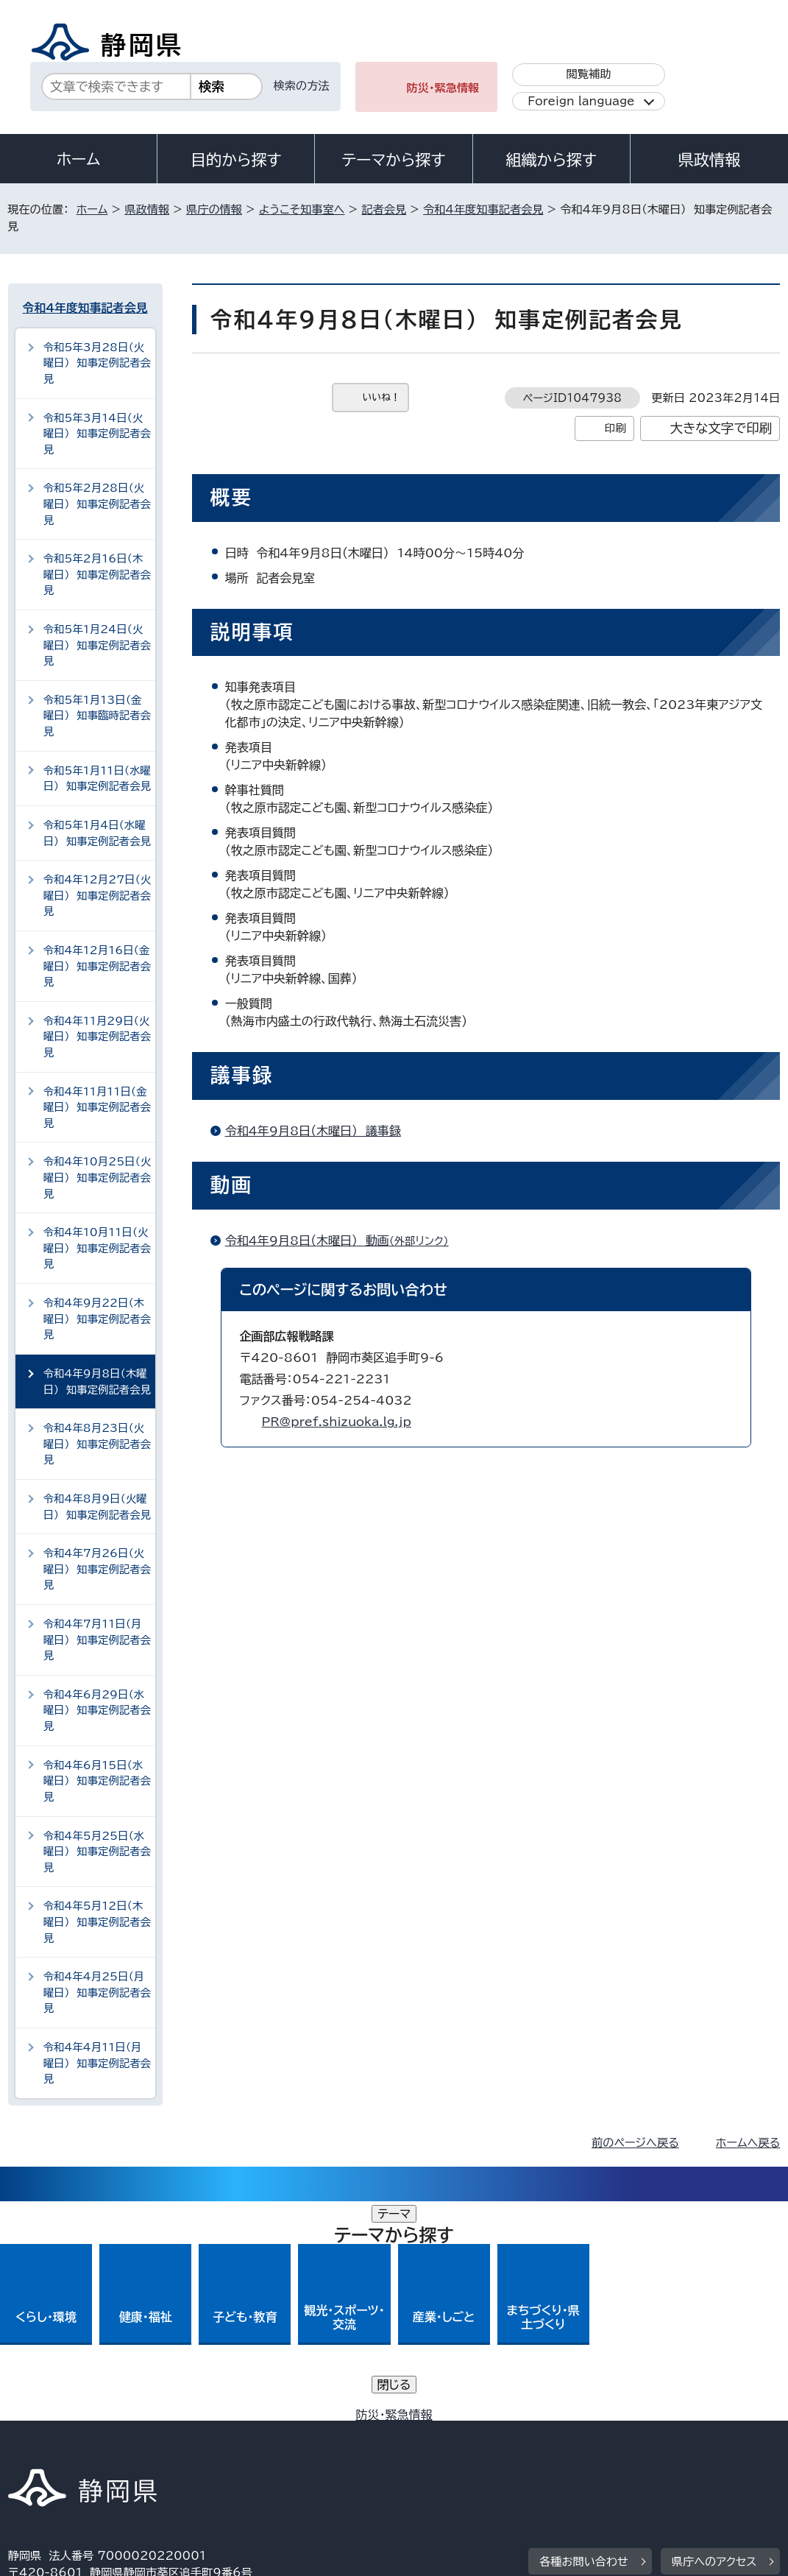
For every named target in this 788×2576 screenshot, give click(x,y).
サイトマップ (143, 2449)
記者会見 (383, 209)
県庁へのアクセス (714, 2342)
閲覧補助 (589, 74)
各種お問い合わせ (583, 2342)
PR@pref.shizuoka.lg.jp (336, 1422)
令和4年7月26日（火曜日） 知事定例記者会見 (97, 1569)
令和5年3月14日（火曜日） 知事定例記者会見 (97, 433)
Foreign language (581, 101)
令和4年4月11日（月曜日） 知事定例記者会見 (97, 2063)
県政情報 (709, 160)
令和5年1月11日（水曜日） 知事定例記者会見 (97, 778)
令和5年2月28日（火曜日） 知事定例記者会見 (97, 503)
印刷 (615, 428)
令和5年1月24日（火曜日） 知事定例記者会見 (97, 645)
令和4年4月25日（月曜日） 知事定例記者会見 (97, 1992)
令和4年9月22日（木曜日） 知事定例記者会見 (97, 1318)
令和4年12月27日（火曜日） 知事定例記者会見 (97, 895)
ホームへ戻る (748, 2142)
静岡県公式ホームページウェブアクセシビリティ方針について (497, 2432)
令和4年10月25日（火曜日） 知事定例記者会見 (97, 1177)
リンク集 (41, 2449)
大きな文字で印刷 (721, 428)
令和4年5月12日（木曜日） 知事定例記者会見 (97, 1921)
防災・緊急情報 (443, 87)
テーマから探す (393, 160)
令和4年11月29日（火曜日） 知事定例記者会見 (97, 1036)
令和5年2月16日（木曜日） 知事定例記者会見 (97, 574)
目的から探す (236, 160)
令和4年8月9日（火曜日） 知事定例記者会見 (97, 1506)
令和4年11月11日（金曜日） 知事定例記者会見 (97, 1107)
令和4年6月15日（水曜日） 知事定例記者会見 (97, 1781)
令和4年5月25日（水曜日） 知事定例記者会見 (97, 1851)
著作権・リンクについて (77, 2432)
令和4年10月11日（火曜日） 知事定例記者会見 (97, 1248)
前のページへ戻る (635, 2142)
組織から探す (551, 160)
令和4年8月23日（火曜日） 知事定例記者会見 (97, 1443)
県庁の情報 (214, 209)
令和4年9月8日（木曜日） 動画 (343, 1240)
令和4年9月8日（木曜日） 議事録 (313, 1131)
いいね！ (381, 397)
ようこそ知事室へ (302, 209)
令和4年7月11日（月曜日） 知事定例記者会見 (97, 1639)
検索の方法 (302, 85)
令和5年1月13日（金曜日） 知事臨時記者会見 (97, 715)
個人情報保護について (241, 2432)
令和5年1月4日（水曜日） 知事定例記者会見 (97, 833)
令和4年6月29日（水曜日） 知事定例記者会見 (97, 1710)
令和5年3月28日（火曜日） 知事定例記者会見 (97, 363)
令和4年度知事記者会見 (483, 209)
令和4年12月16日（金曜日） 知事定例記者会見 (97, 966)
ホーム (79, 159)
